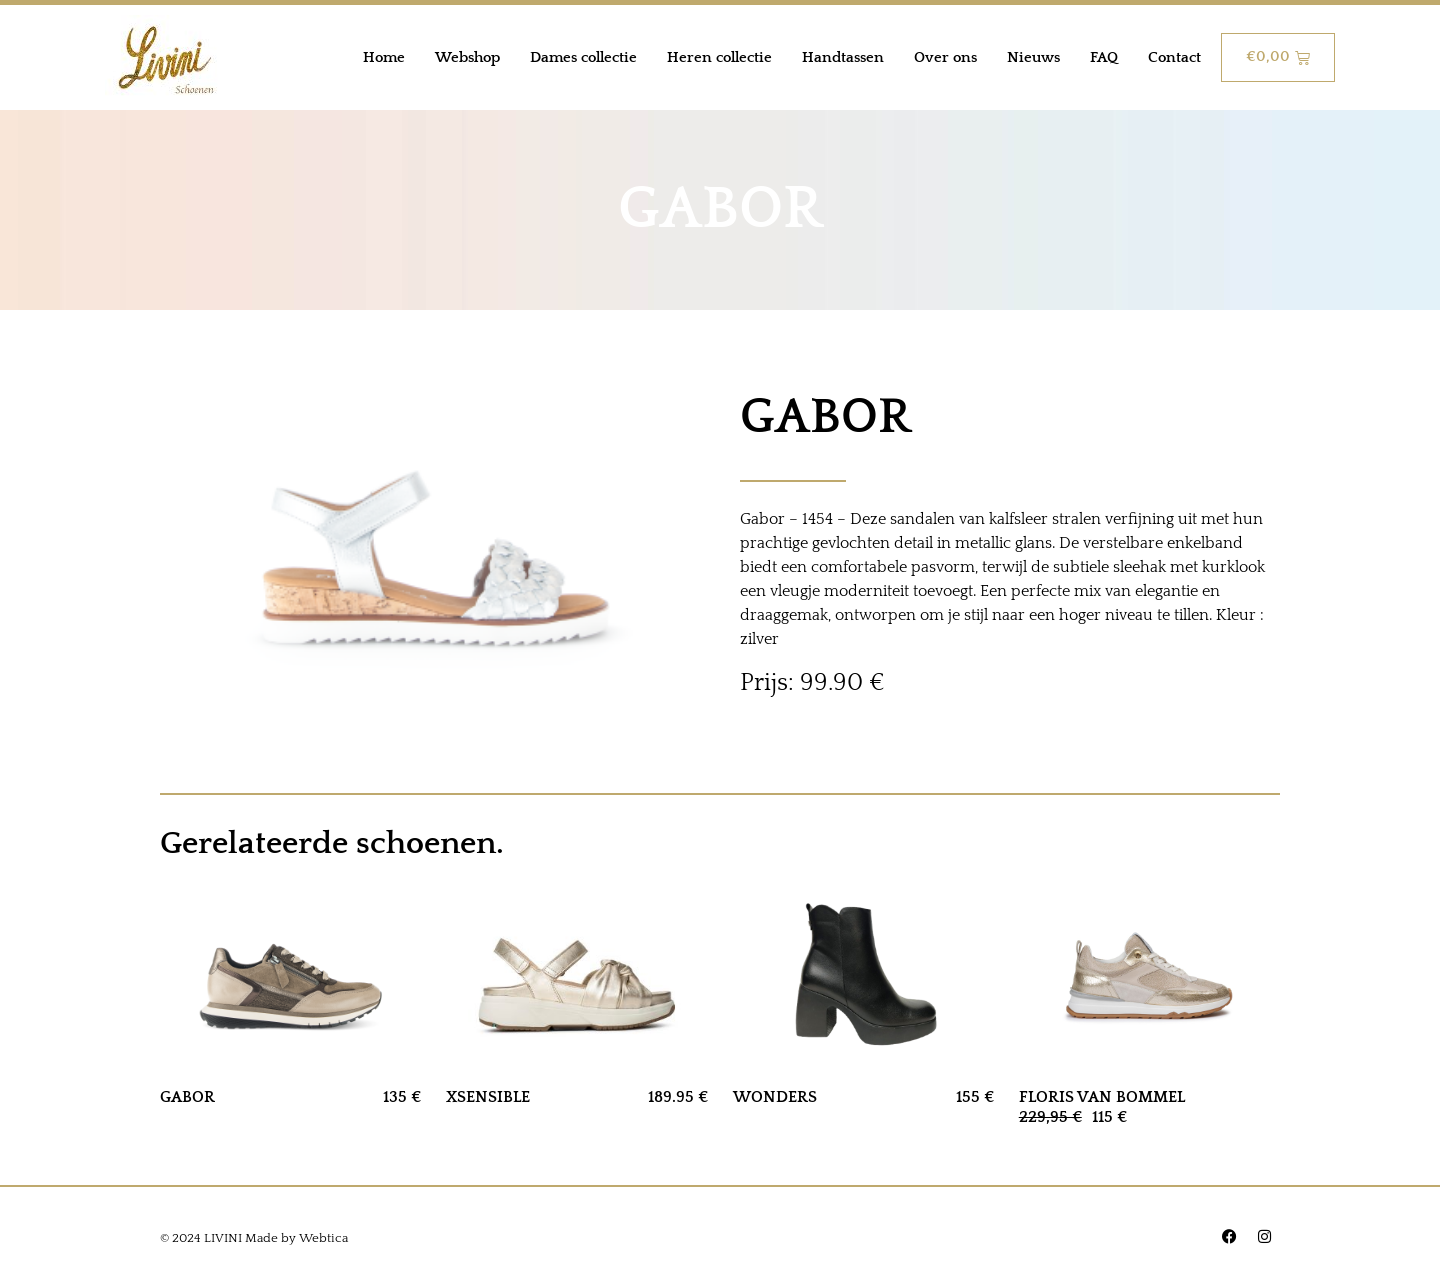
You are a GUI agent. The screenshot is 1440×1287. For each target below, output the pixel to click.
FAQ (1104, 57)
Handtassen (843, 57)
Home (384, 57)
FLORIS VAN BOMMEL (1102, 1097)
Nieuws (1033, 57)
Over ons (945, 57)
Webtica (323, 1238)
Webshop (467, 57)
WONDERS (775, 1097)
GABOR (187, 1097)
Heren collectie (719, 57)
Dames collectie (583, 57)
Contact (1174, 57)
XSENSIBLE (488, 1097)
